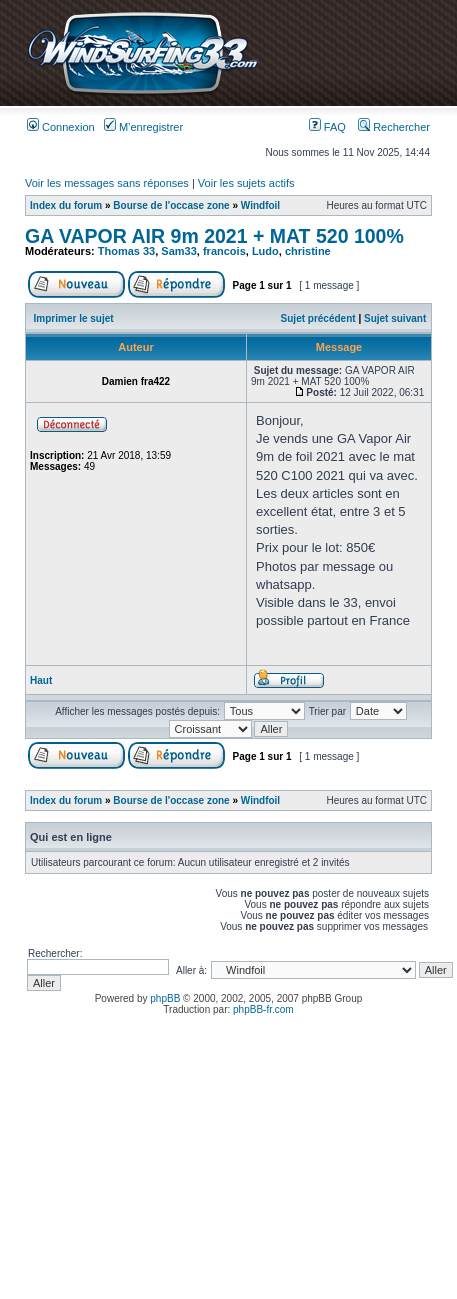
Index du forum (66, 205)
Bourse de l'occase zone (171, 205)
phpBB (165, 998)
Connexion (61, 127)
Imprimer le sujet (74, 318)
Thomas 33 (126, 251)
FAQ (327, 127)
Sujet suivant (395, 318)
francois (224, 251)
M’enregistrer (143, 127)
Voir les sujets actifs (246, 183)
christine (308, 251)
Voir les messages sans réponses (107, 183)
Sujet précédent (318, 318)
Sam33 (178, 251)
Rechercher (394, 127)
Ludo (265, 251)
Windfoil (260, 205)
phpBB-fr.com (263, 1009)
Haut (41, 680)
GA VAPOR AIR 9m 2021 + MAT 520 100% (214, 236)
